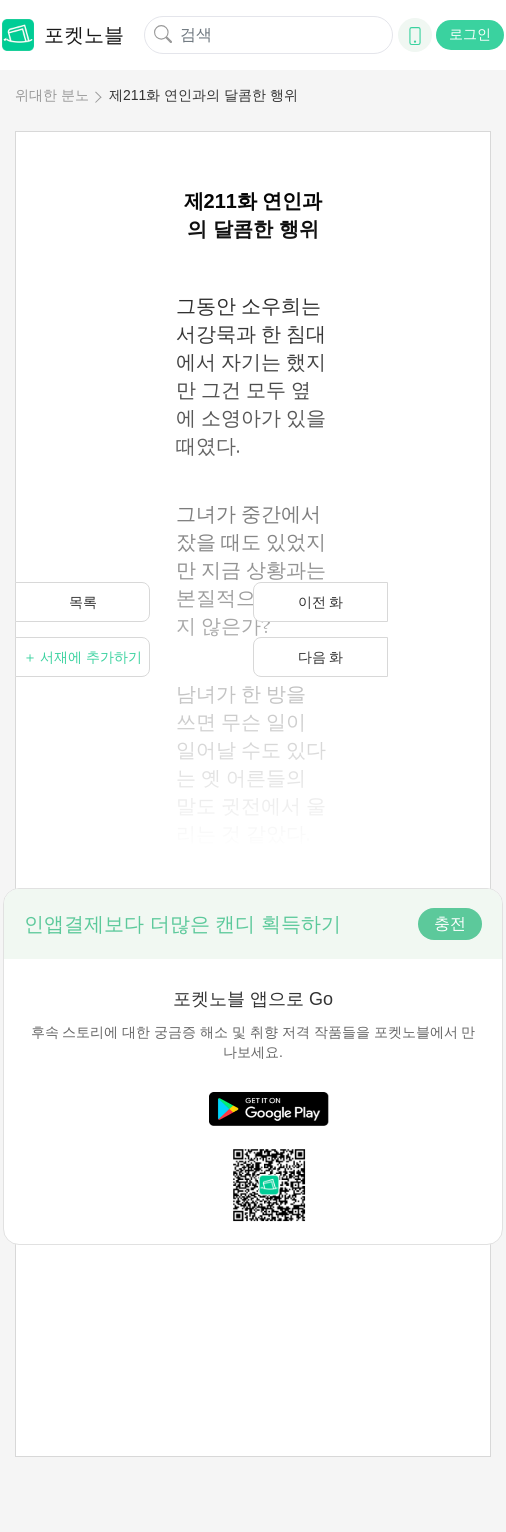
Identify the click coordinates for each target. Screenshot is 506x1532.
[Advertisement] (253, 1307)
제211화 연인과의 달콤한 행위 (203, 95)
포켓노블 (63, 35)
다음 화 (321, 657)
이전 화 (321, 602)
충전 (450, 923)
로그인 (470, 34)
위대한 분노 (52, 95)
